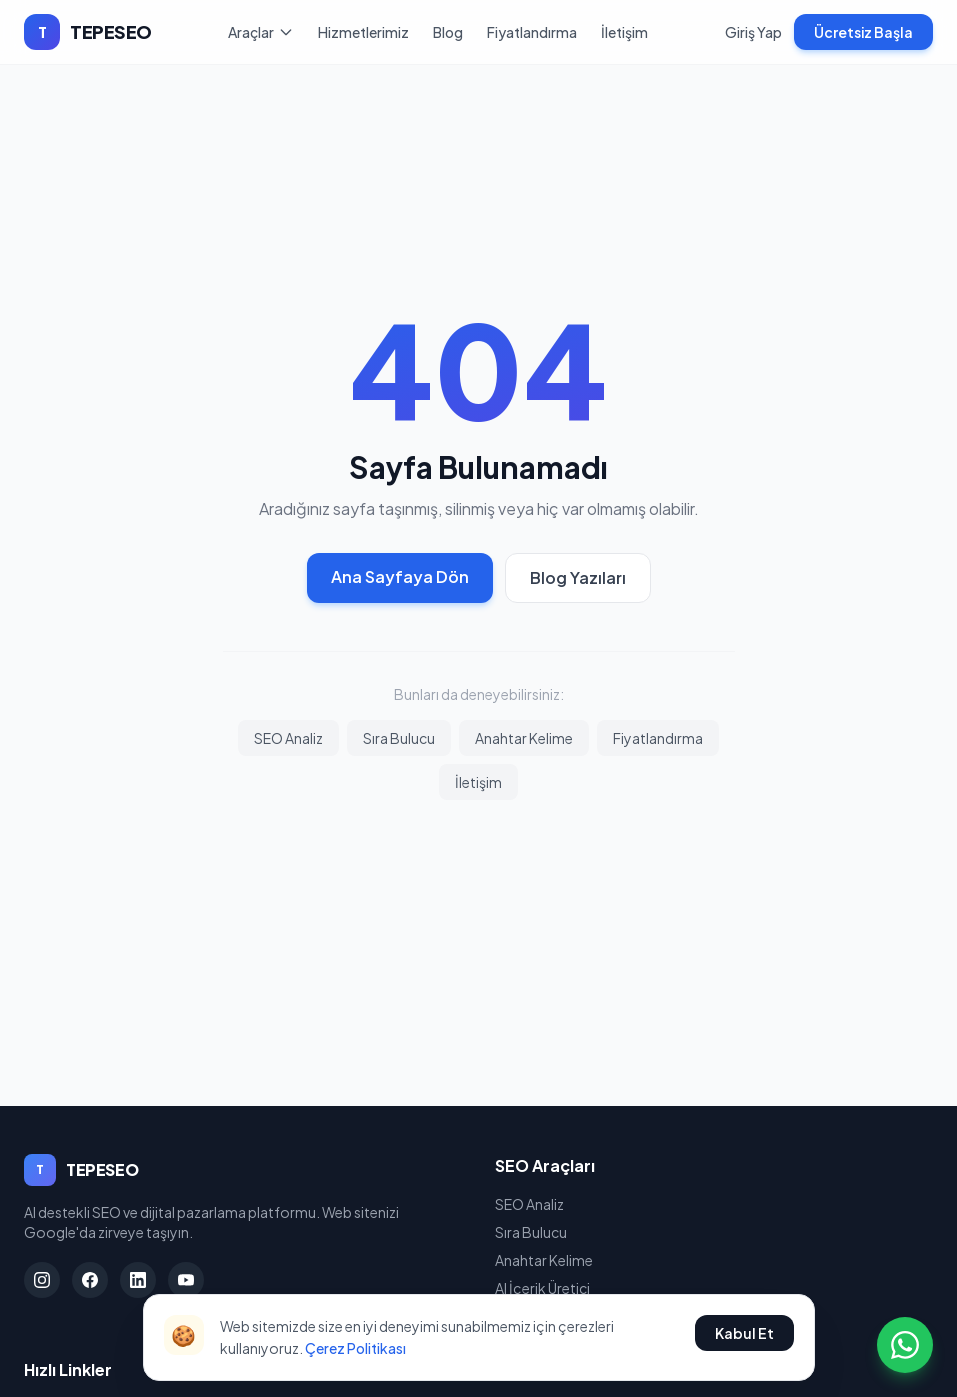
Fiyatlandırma (532, 32)
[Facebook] (90, 1280)
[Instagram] (42, 1280)
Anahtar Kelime (524, 738)
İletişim (624, 32)
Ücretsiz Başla (863, 32)
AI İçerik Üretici (542, 1288)
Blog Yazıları (578, 577)
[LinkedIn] (138, 1280)
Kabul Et (744, 1333)
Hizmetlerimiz (363, 32)
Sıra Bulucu (399, 738)
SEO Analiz (288, 738)
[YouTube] (186, 1280)
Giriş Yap (753, 32)
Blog (448, 32)
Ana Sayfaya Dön (400, 576)
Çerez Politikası (355, 1348)
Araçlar (261, 32)
